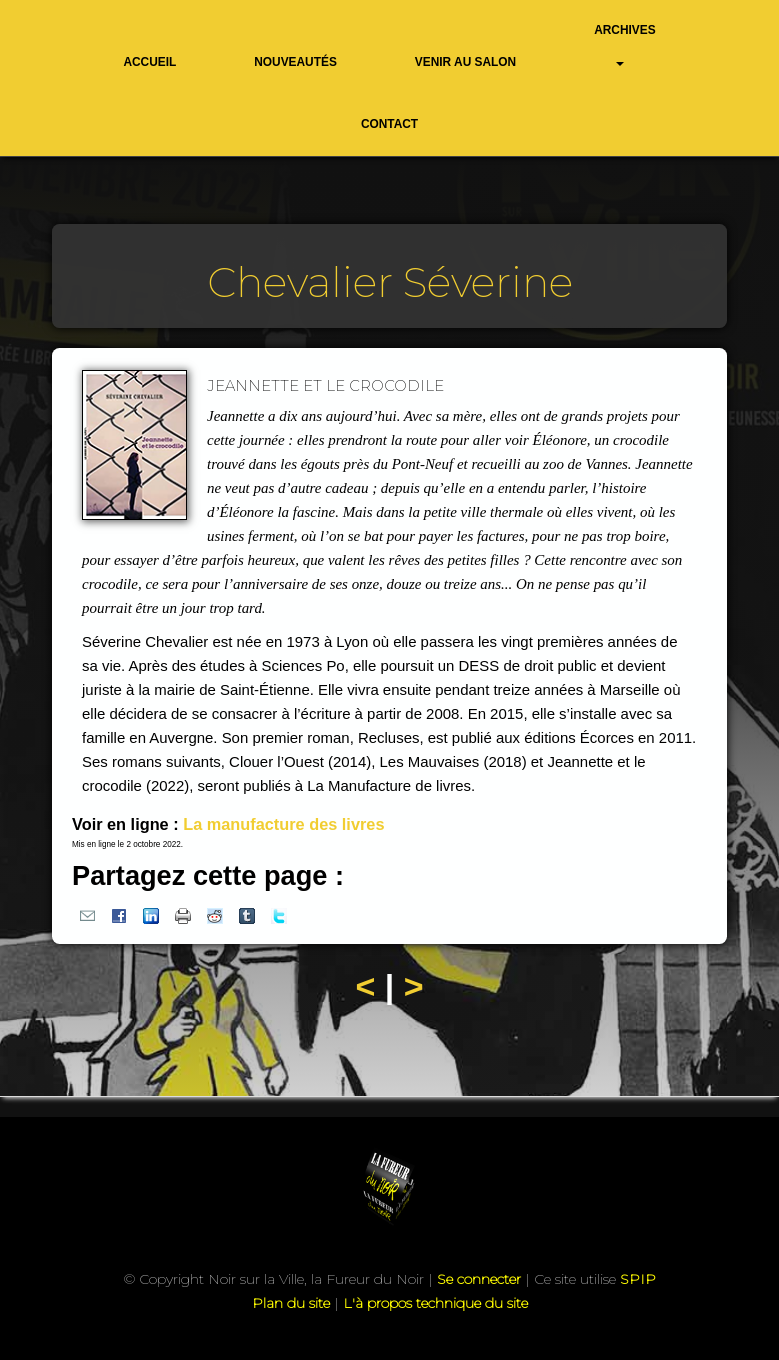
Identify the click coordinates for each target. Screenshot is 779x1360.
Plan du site (291, 1303)
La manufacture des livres (283, 824)
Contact (389, 124)
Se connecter (479, 1279)
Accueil (149, 62)
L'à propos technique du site (435, 1303)
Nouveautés (295, 62)
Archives (624, 30)
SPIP (638, 1279)
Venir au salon (465, 62)
